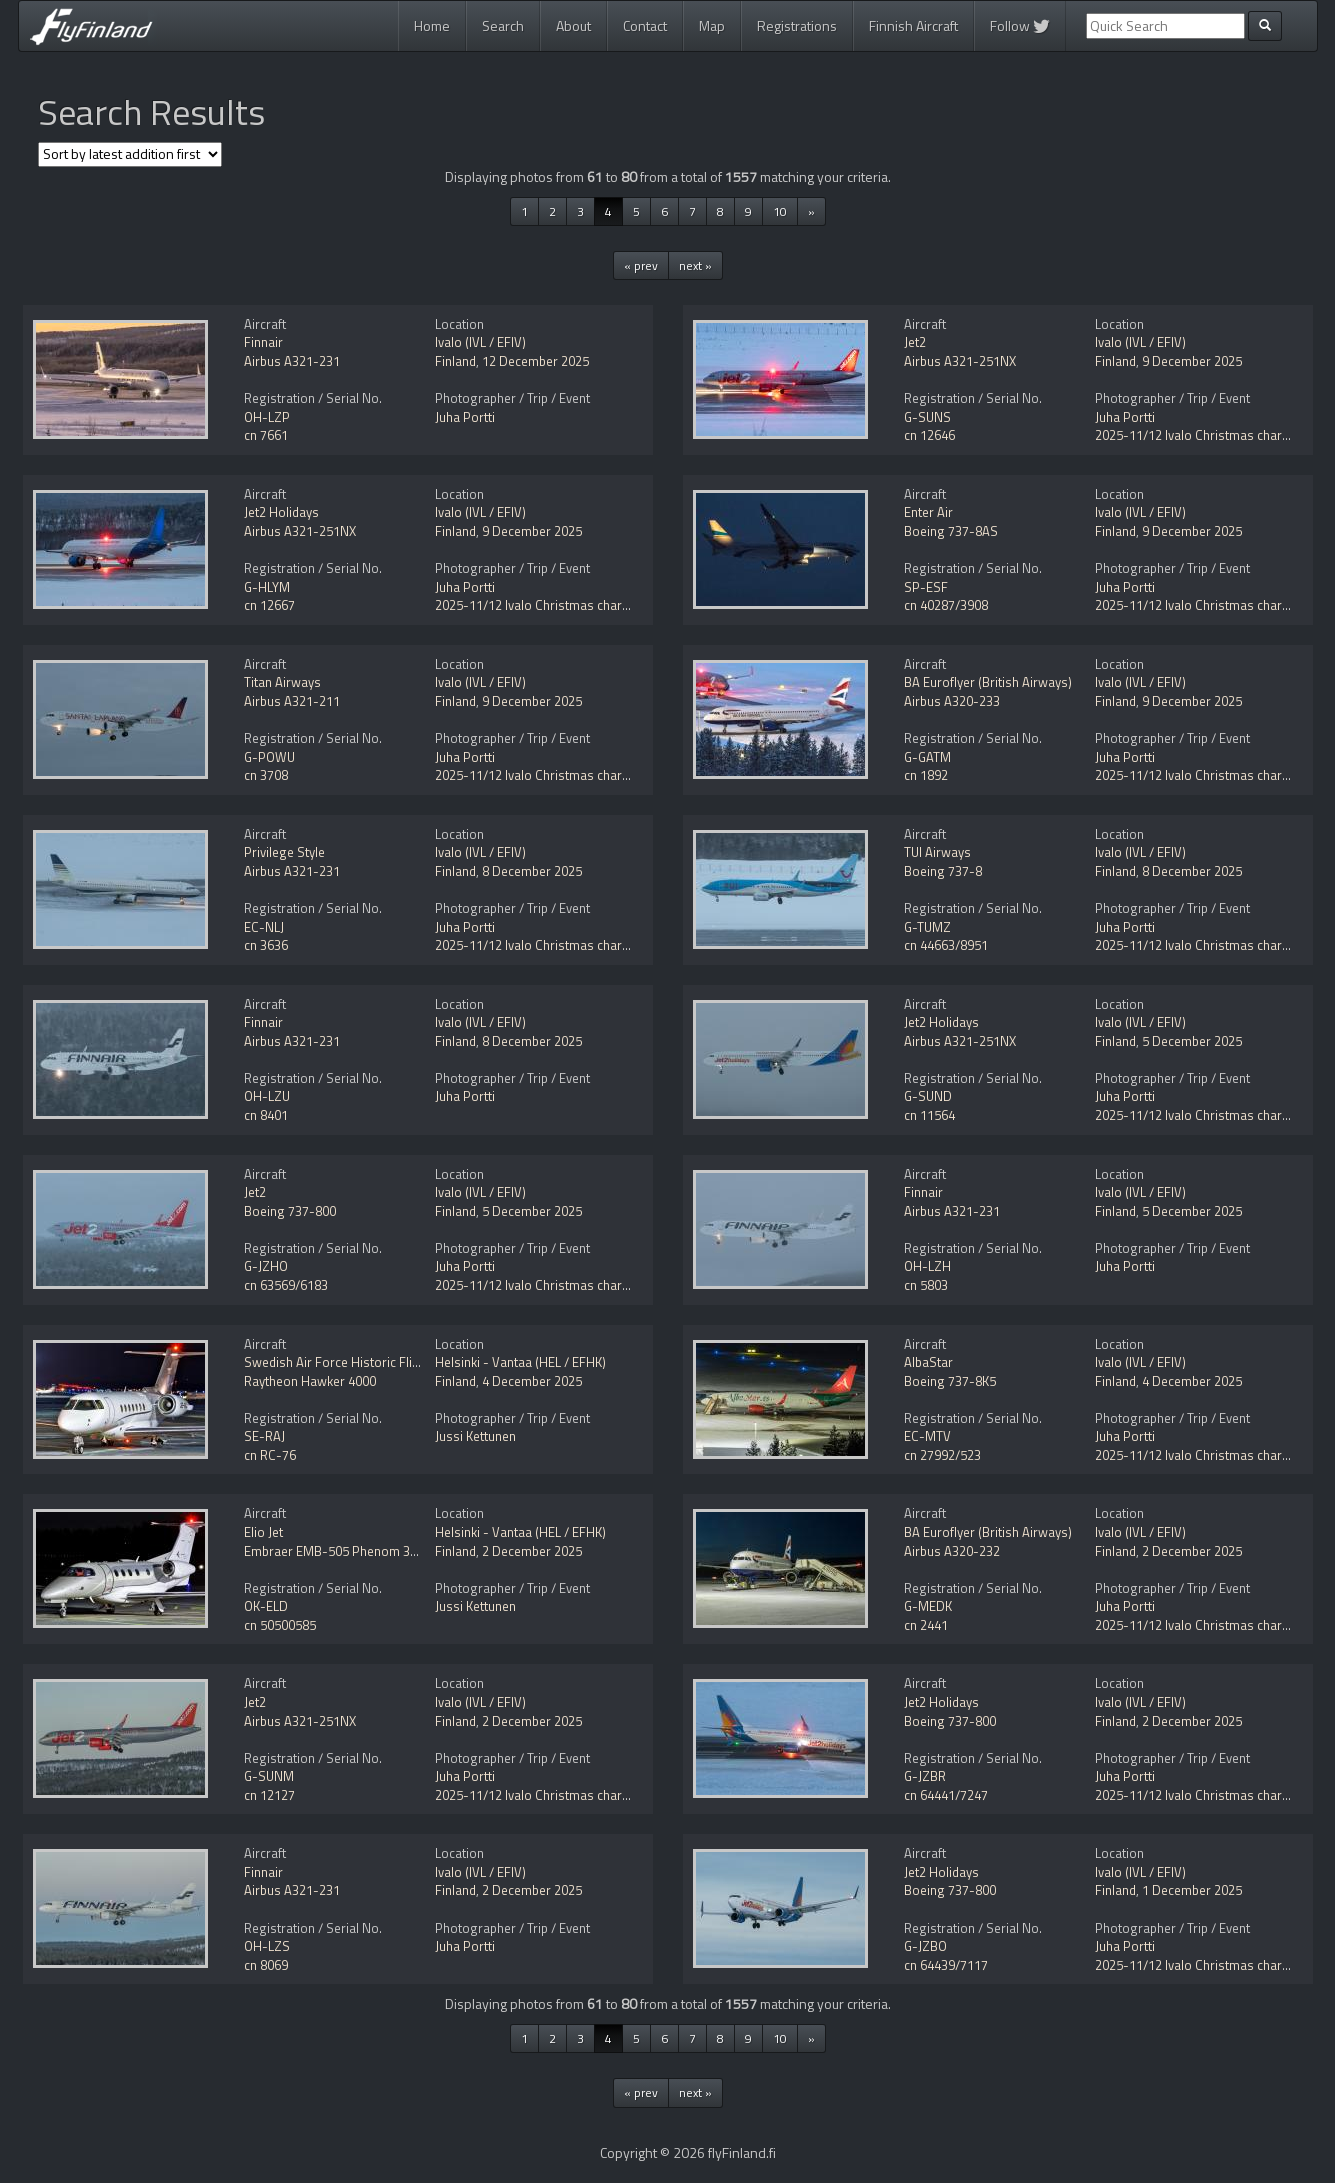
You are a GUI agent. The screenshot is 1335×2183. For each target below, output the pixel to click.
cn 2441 (926, 1625)
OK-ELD (266, 1606)
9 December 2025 (1192, 361)
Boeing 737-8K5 (950, 1381)
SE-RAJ (264, 1436)
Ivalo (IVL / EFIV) (480, 342)
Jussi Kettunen (475, 1436)
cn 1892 (926, 775)
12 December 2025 (535, 361)
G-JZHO (266, 1266)
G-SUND (928, 1096)
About (573, 25)
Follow (1020, 25)
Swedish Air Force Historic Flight (337, 1362)
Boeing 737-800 (290, 1211)
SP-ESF (926, 587)
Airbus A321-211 (292, 701)
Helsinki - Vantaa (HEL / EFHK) (520, 1362)
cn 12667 (269, 605)
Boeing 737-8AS (951, 531)
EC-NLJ (264, 927)
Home (432, 25)
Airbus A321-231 (292, 361)
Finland (455, 361)
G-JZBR (925, 1776)
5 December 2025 (1192, 1041)
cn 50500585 (280, 1625)
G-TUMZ (927, 927)
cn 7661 (266, 435)
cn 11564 (929, 1115)
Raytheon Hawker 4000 (310, 1381)
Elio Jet (263, 1532)
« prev (641, 265)
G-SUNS (927, 417)
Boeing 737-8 (943, 871)
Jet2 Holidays (281, 512)
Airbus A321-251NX (960, 361)
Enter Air (928, 512)
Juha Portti (465, 417)
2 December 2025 (532, 1551)
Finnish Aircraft (913, 25)
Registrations (797, 25)
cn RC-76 (270, 1455)
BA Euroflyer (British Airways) (988, 682)
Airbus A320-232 (952, 1551)
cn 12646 (929, 435)
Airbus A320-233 (952, 701)
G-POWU (269, 757)
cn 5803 (926, 1285)
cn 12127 (269, 1795)
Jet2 (915, 342)
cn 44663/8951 (946, 945)
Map (712, 25)
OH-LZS (267, 1946)
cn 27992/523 (942, 1455)
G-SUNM (269, 1776)
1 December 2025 (1192, 1890)
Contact (645, 25)
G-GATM (927, 757)
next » (695, 265)
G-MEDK (928, 1606)
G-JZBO (925, 1946)
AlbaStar (928, 1362)
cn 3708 (266, 775)
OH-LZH (927, 1266)
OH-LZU (267, 1096)
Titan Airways (282, 682)
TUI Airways (937, 852)
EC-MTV (927, 1436)
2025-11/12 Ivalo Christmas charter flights (556, 605)
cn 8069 (266, 1965)
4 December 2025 (532, 1381)
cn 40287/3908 (946, 605)
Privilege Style (284, 852)
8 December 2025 (532, 871)
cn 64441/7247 (946, 1795)
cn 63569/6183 (286, 1285)
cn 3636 (266, 945)
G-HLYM (267, 587)
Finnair (263, 342)
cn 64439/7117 (946, 1965)
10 (780, 211)
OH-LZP (267, 417)
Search (503, 25)
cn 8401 (266, 1115)
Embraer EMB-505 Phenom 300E (337, 1551)
